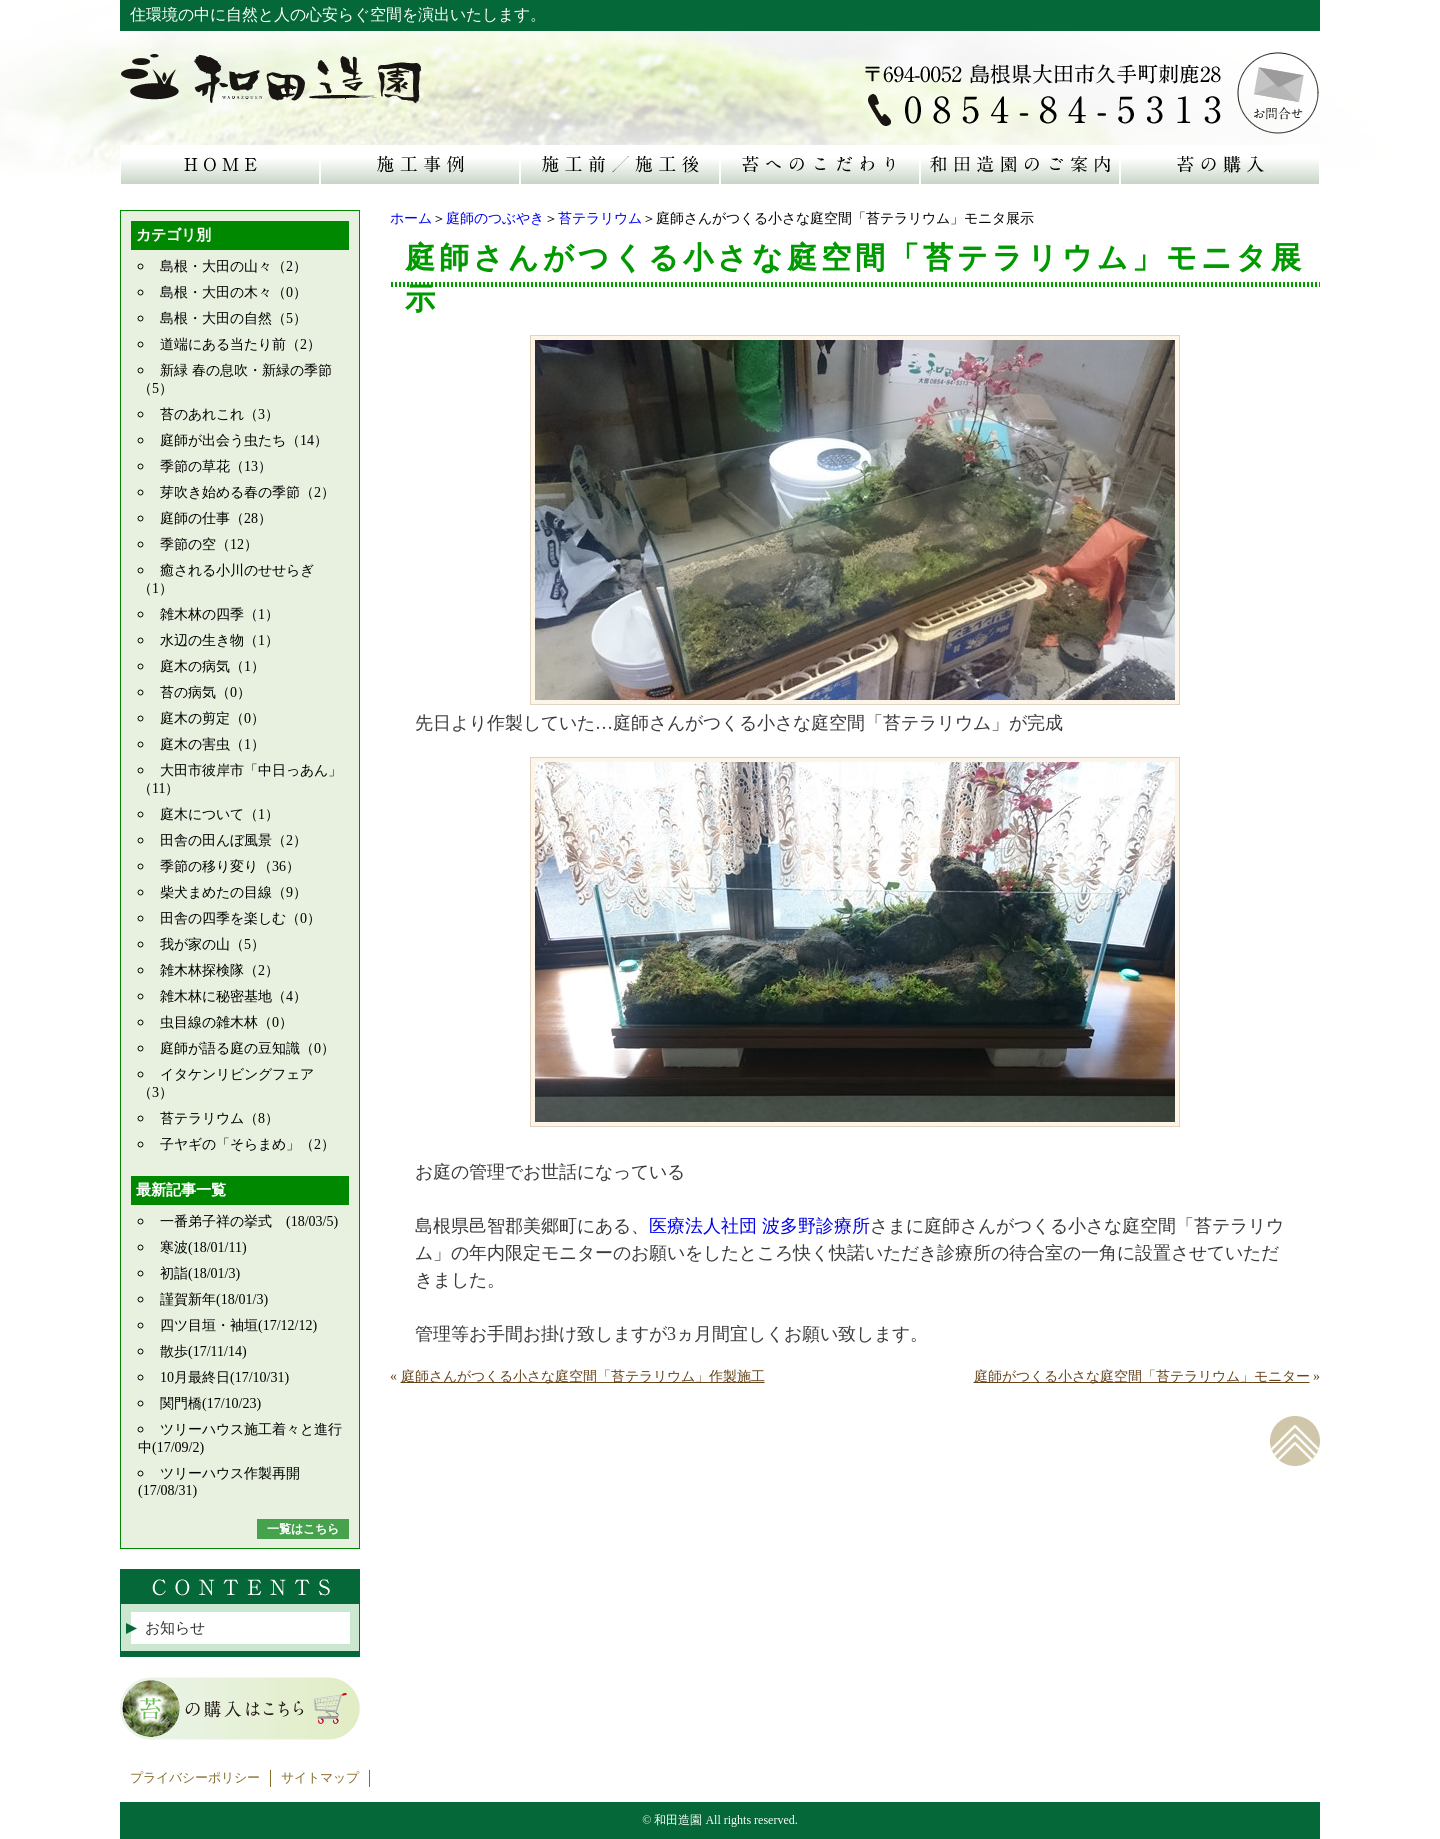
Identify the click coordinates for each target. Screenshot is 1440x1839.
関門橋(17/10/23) (210, 1403)
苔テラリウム (600, 218)
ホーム (411, 218)
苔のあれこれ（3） (219, 414)
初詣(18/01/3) (200, 1273)
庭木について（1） (219, 814)
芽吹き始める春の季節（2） (247, 492)
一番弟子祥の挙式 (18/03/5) (249, 1221)
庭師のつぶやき (495, 218)
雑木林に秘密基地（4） (233, 996)
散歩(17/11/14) (203, 1351)
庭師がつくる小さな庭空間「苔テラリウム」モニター (1142, 1376)
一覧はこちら (303, 1529)
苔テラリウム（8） (219, 1118)
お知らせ (175, 1628)
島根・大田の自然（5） (233, 318)
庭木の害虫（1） (212, 744)
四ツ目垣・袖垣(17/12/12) (238, 1325)
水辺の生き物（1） (219, 640)
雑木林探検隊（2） (219, 970)
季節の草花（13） (216, 466)
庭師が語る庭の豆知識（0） (247, 1048)
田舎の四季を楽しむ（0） (240, 918)
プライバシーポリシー (195, 1778)
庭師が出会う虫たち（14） (244, 440)
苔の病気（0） (205, 692)
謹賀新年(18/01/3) (214, 1299)
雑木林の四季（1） (219, 614)
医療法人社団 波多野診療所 (759, 1226)
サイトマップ (320, 1778)
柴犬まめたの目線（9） (233, 892)
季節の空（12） (209, 544)
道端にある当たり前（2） (240, 344)
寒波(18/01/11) (203, 1247)
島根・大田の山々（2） (233, 266)
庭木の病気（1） (212, 666)
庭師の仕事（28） (216, 518)
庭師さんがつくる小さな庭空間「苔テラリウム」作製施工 (583, 1376)
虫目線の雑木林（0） (226, 1022)
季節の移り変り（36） (230, 866)
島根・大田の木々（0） (233, 292)
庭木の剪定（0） (212, 718)
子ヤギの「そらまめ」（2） (247, 1144)
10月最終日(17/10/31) (224, 1377)
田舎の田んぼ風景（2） (233, 840)
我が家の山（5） (212, 944)
